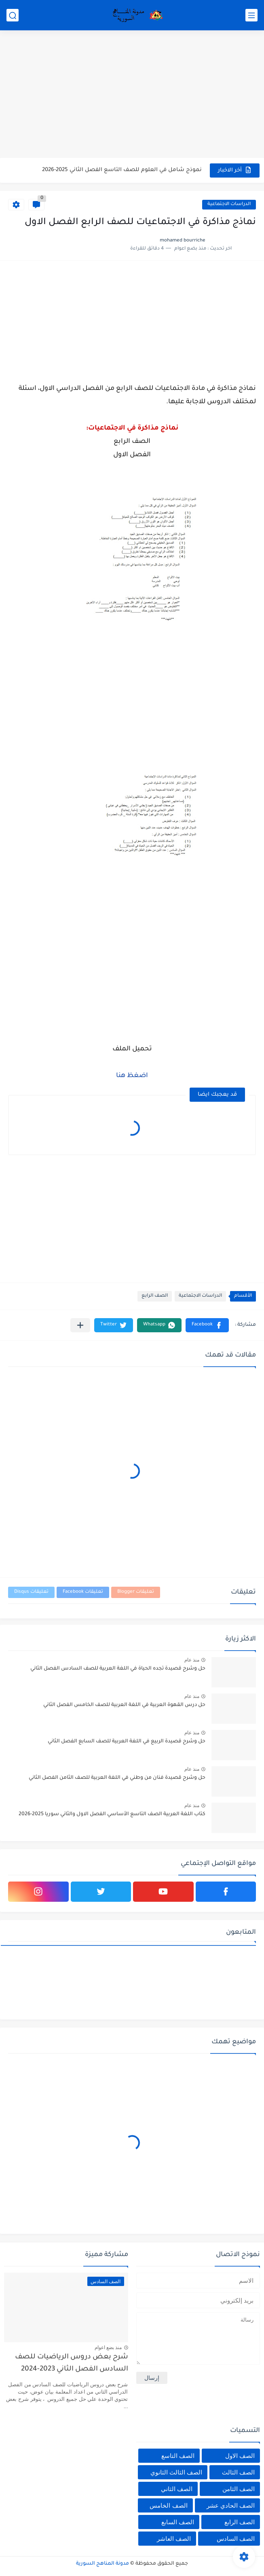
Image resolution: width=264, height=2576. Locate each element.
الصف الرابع (155, 1296)
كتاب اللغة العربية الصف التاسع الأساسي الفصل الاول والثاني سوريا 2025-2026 (112, 1814)
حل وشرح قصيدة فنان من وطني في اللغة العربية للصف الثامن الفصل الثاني (117, 1778)
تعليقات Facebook (83, 1592)
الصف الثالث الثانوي (176, 2472)
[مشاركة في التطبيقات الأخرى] (80, 1325)
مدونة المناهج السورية (102, 2564)
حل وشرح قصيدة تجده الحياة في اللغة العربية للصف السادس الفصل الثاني (117, 1669)
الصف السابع (177, 2522)
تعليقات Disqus (31, 1592)
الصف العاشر (174, 2538)
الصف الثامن (238, 2488)
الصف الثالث (238, 2472)
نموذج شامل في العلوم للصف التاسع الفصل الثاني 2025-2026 (122, 170)
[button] (207, 1325)
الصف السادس (236, 2538)
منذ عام (191, 1660)
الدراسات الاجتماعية (229, 204)
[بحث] (12, 15)
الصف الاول (240, 2455)
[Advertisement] (132, 95)
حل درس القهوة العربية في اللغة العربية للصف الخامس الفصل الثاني (124, 1705)
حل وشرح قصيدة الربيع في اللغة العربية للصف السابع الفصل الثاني (126, 1741)
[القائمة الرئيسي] (251, 15)
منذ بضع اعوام (108, 2347)
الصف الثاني (176, 2488)
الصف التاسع (177, 2455)
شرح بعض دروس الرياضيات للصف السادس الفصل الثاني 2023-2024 (71, 2363)
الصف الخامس (168, 2505)
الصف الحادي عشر (231, 2505)
